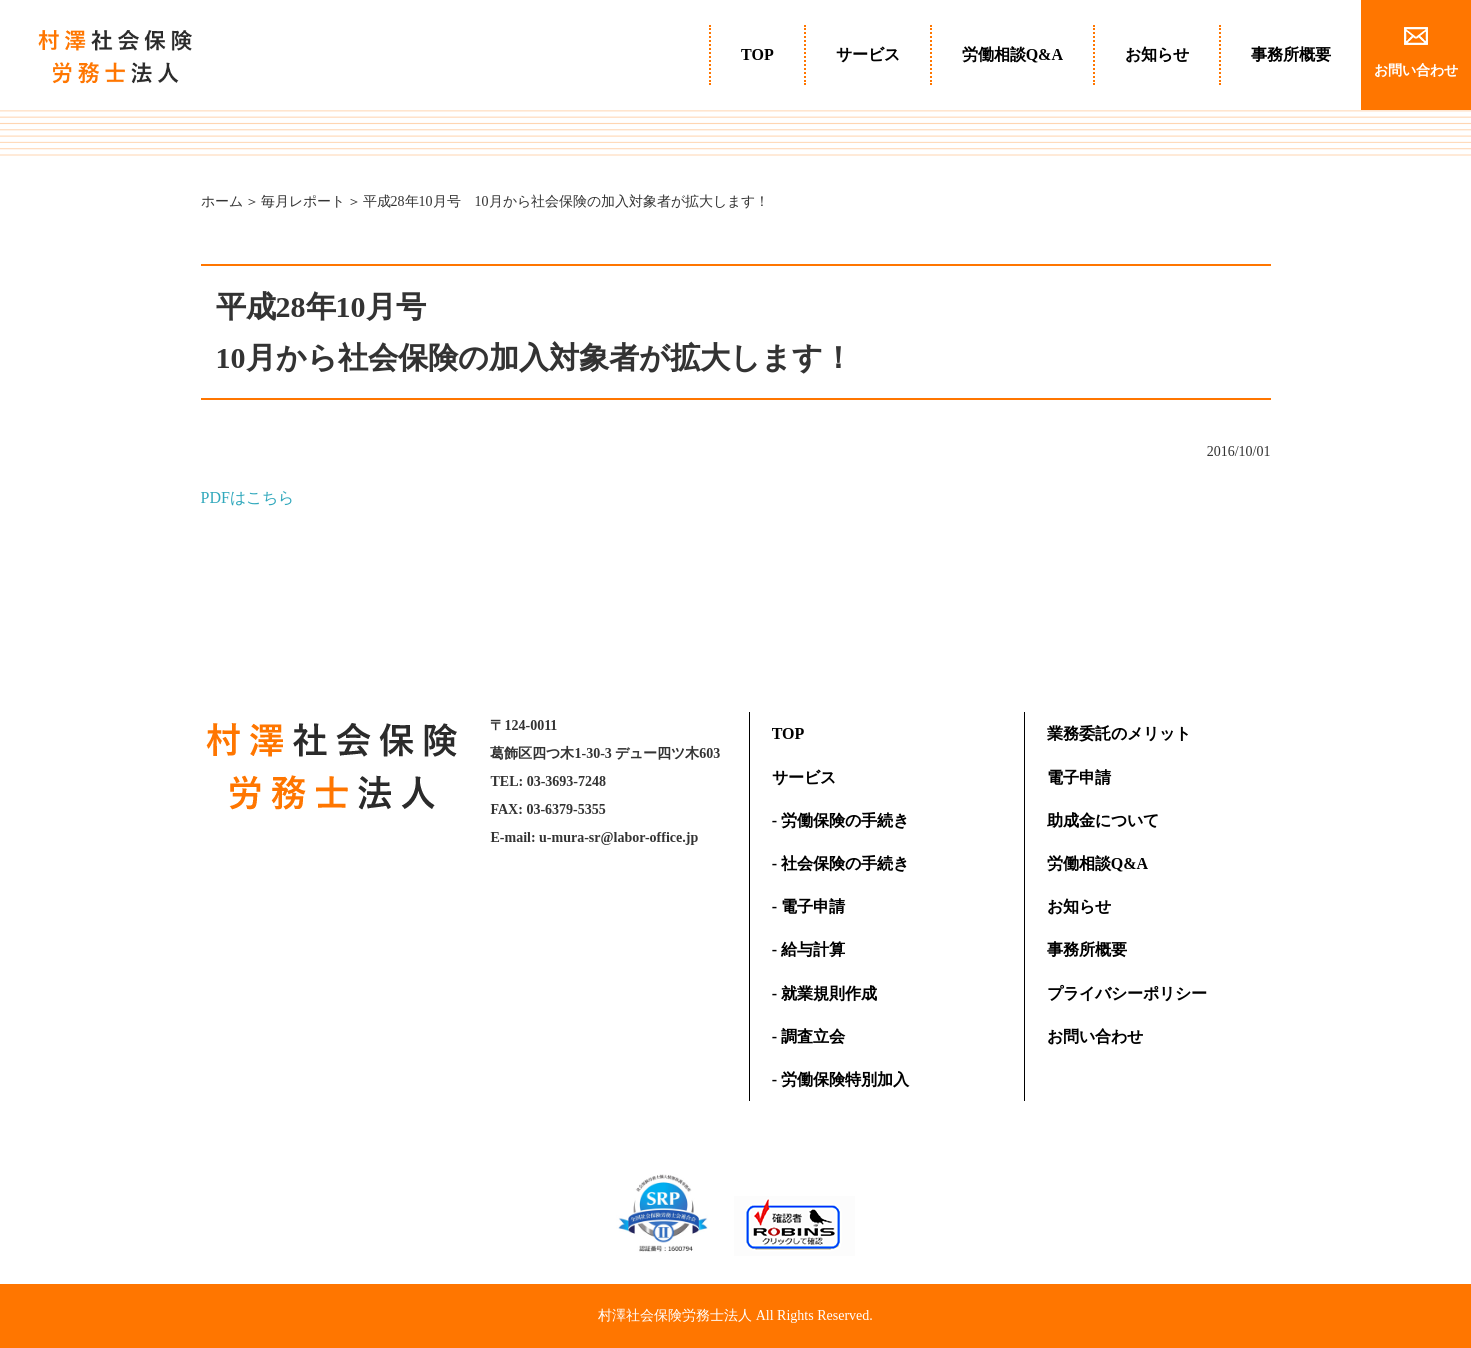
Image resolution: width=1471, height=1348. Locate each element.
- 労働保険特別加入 (840, 1079)
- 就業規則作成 (824, 993)
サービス (868, 54)
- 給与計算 (808, 949)
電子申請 (1079, 777)
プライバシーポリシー (1127, 993)
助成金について (1103, 820)
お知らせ (1157, 54)
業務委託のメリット (1119, 733)
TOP (757, 54)
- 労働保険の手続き (840, 820)
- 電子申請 (808, 906)
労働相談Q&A (1012, 54)
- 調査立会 (808, 1036)
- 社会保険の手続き (840, 863)
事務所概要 (1291, 54)
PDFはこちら (247, 497)
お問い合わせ (1095, 1036)
